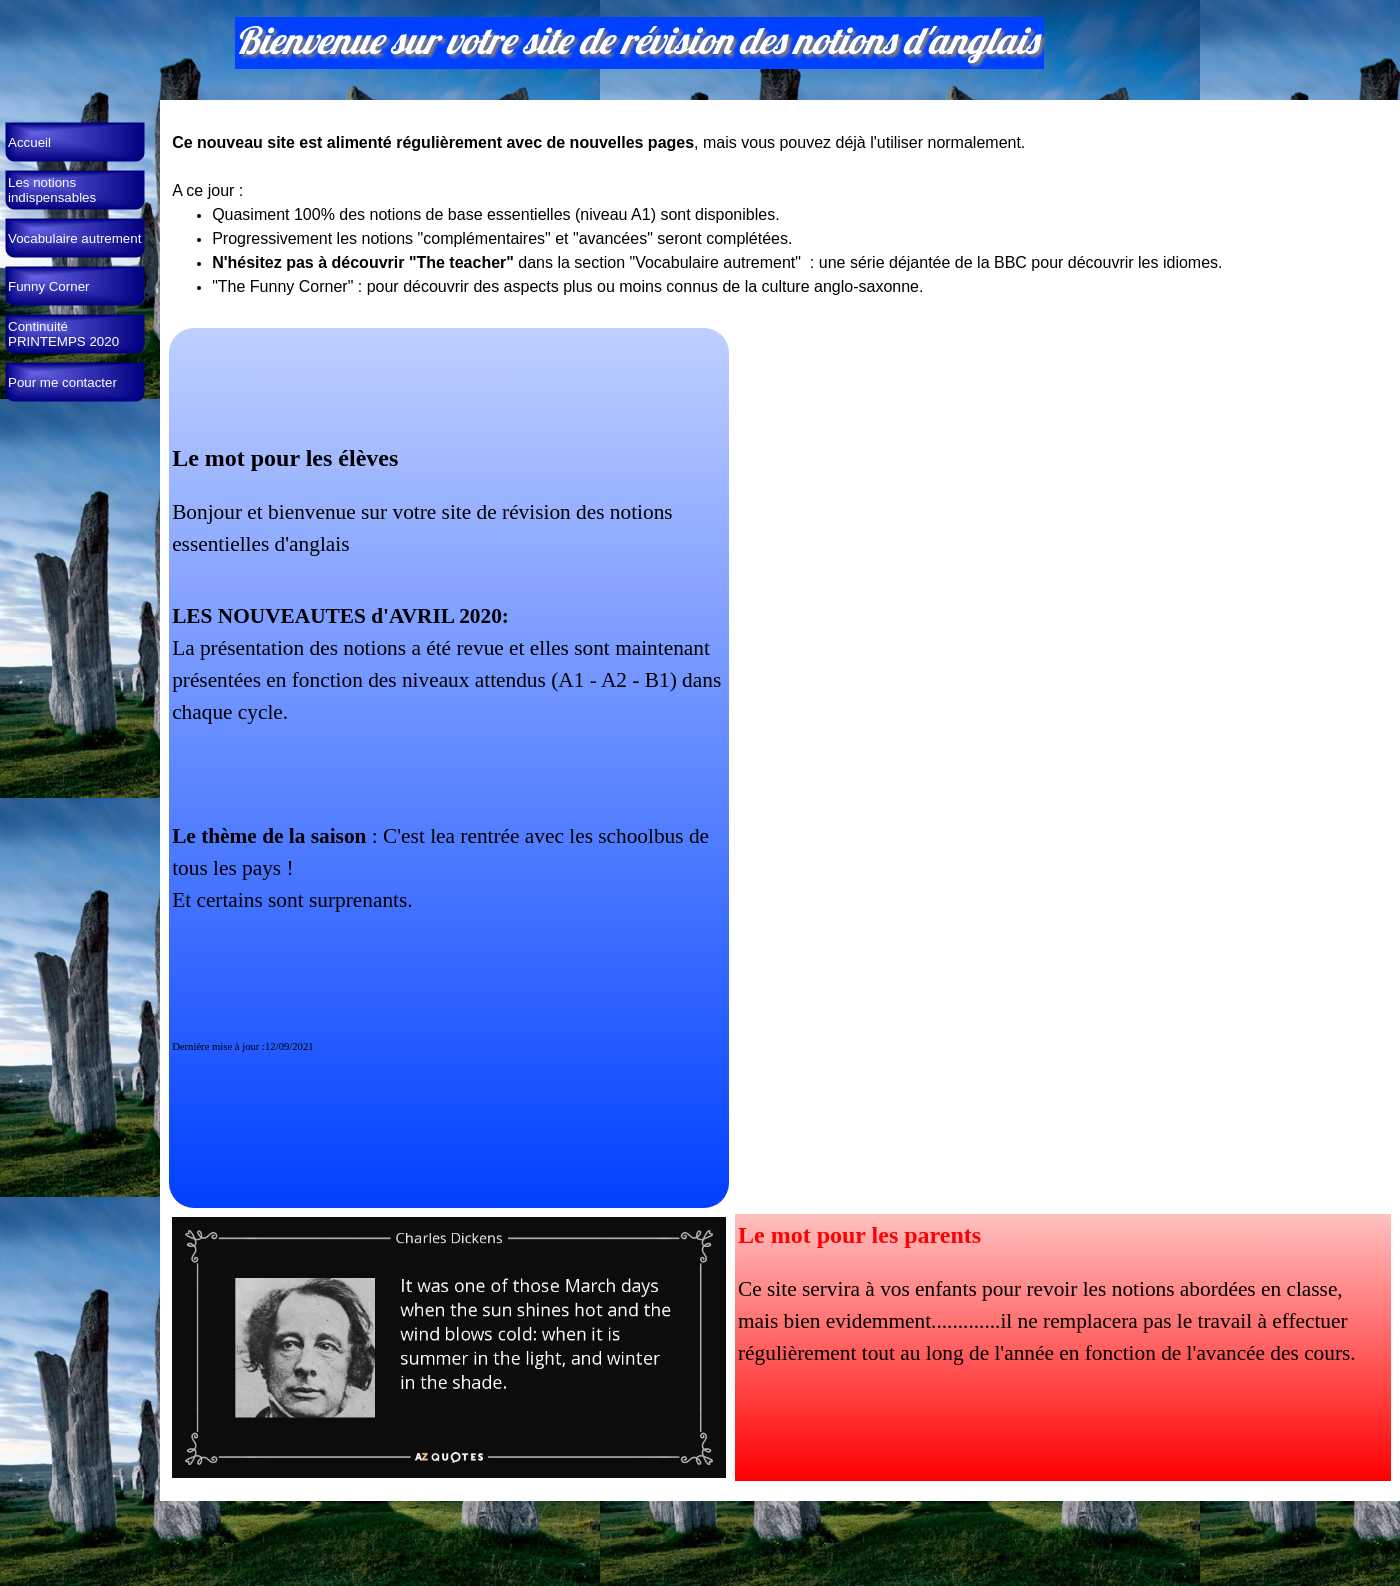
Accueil (29, 142)
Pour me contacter (62, 382)
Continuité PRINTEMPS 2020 (63, 334)
